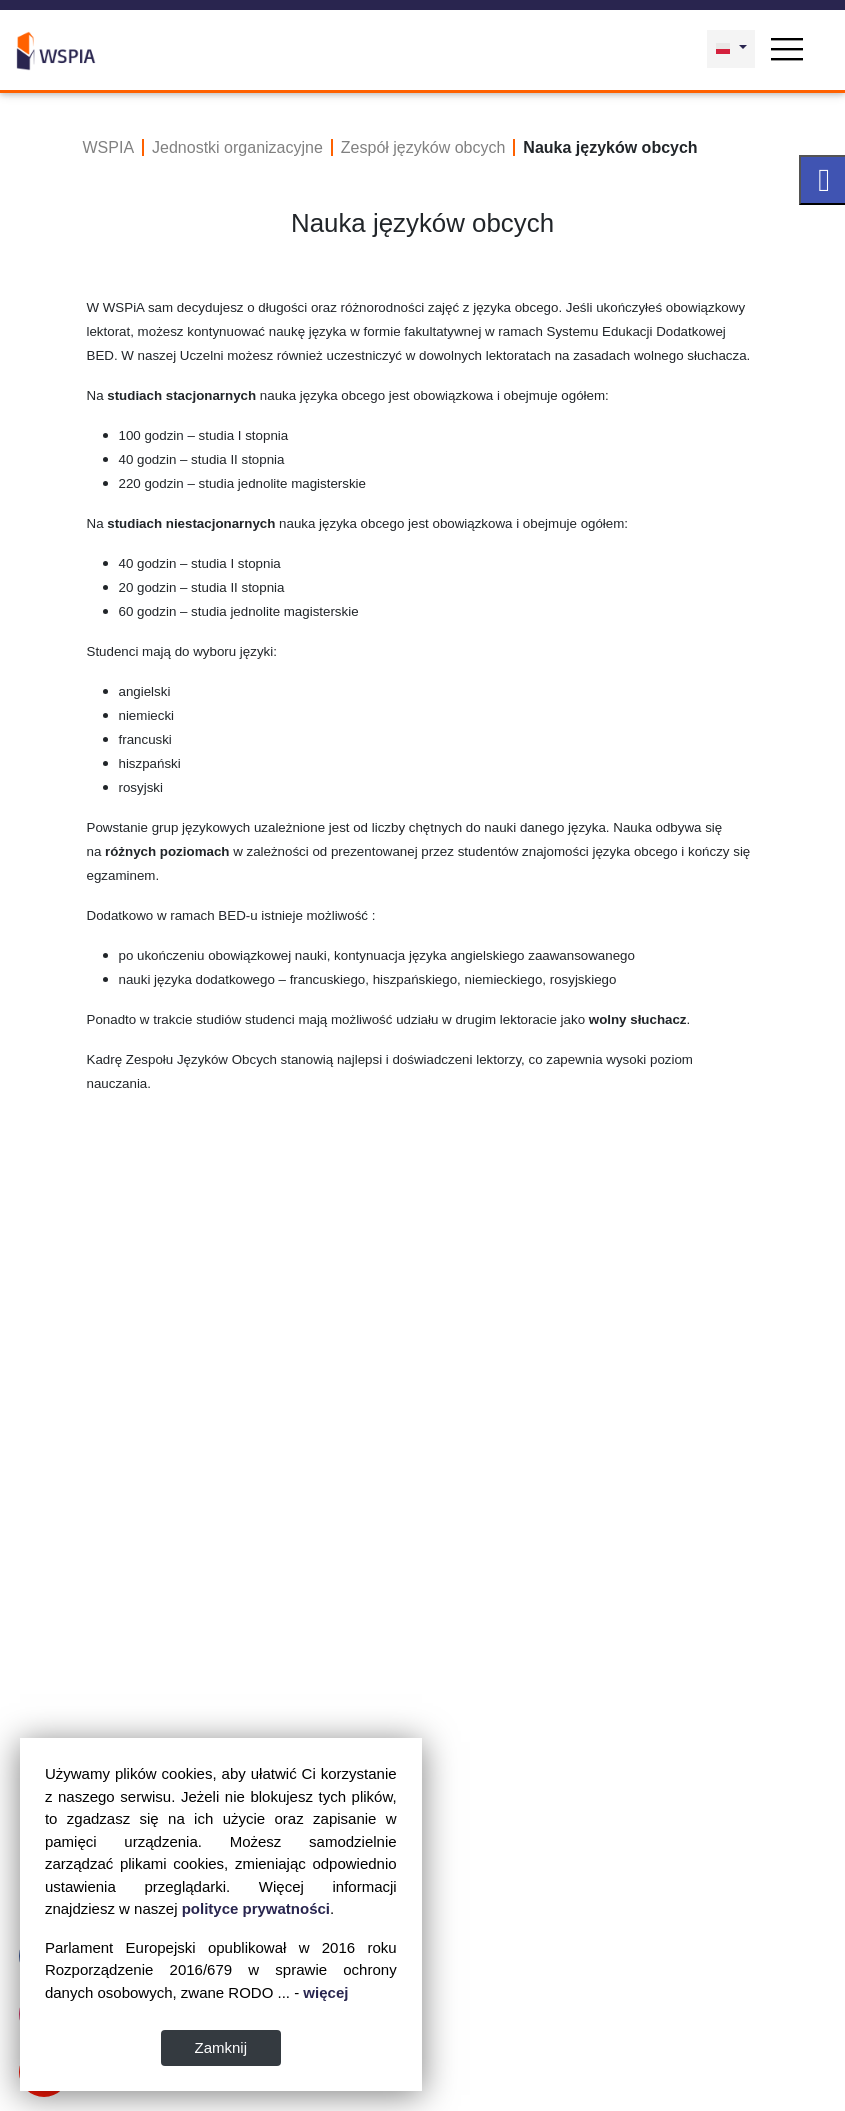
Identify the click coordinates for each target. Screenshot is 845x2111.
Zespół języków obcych (423, 147)
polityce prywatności (256, 1908)
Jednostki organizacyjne (237, 147)
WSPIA (109, 147)
